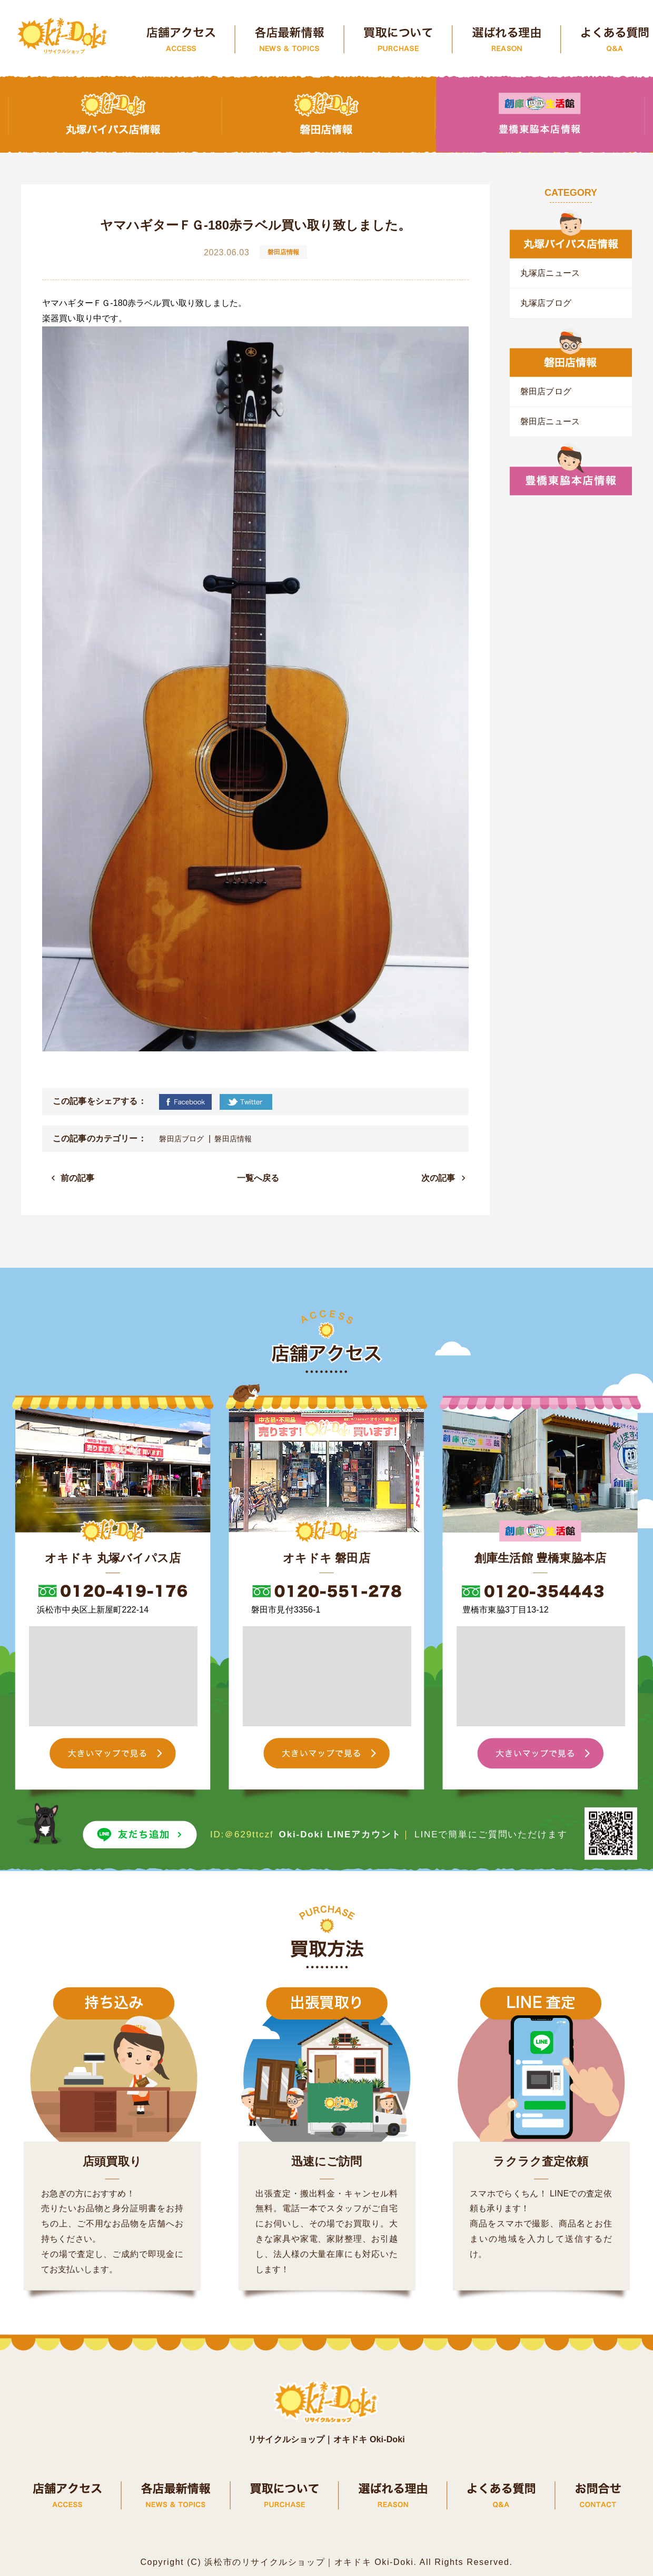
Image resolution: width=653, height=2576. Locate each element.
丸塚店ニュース (550, 272)
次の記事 (438, 1177)
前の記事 (78, 1177)
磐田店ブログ (181, 1139)
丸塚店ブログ (545, 303)
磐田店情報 (233, 1139)
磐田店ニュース (550, 421)
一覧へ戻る (258, 1177)
